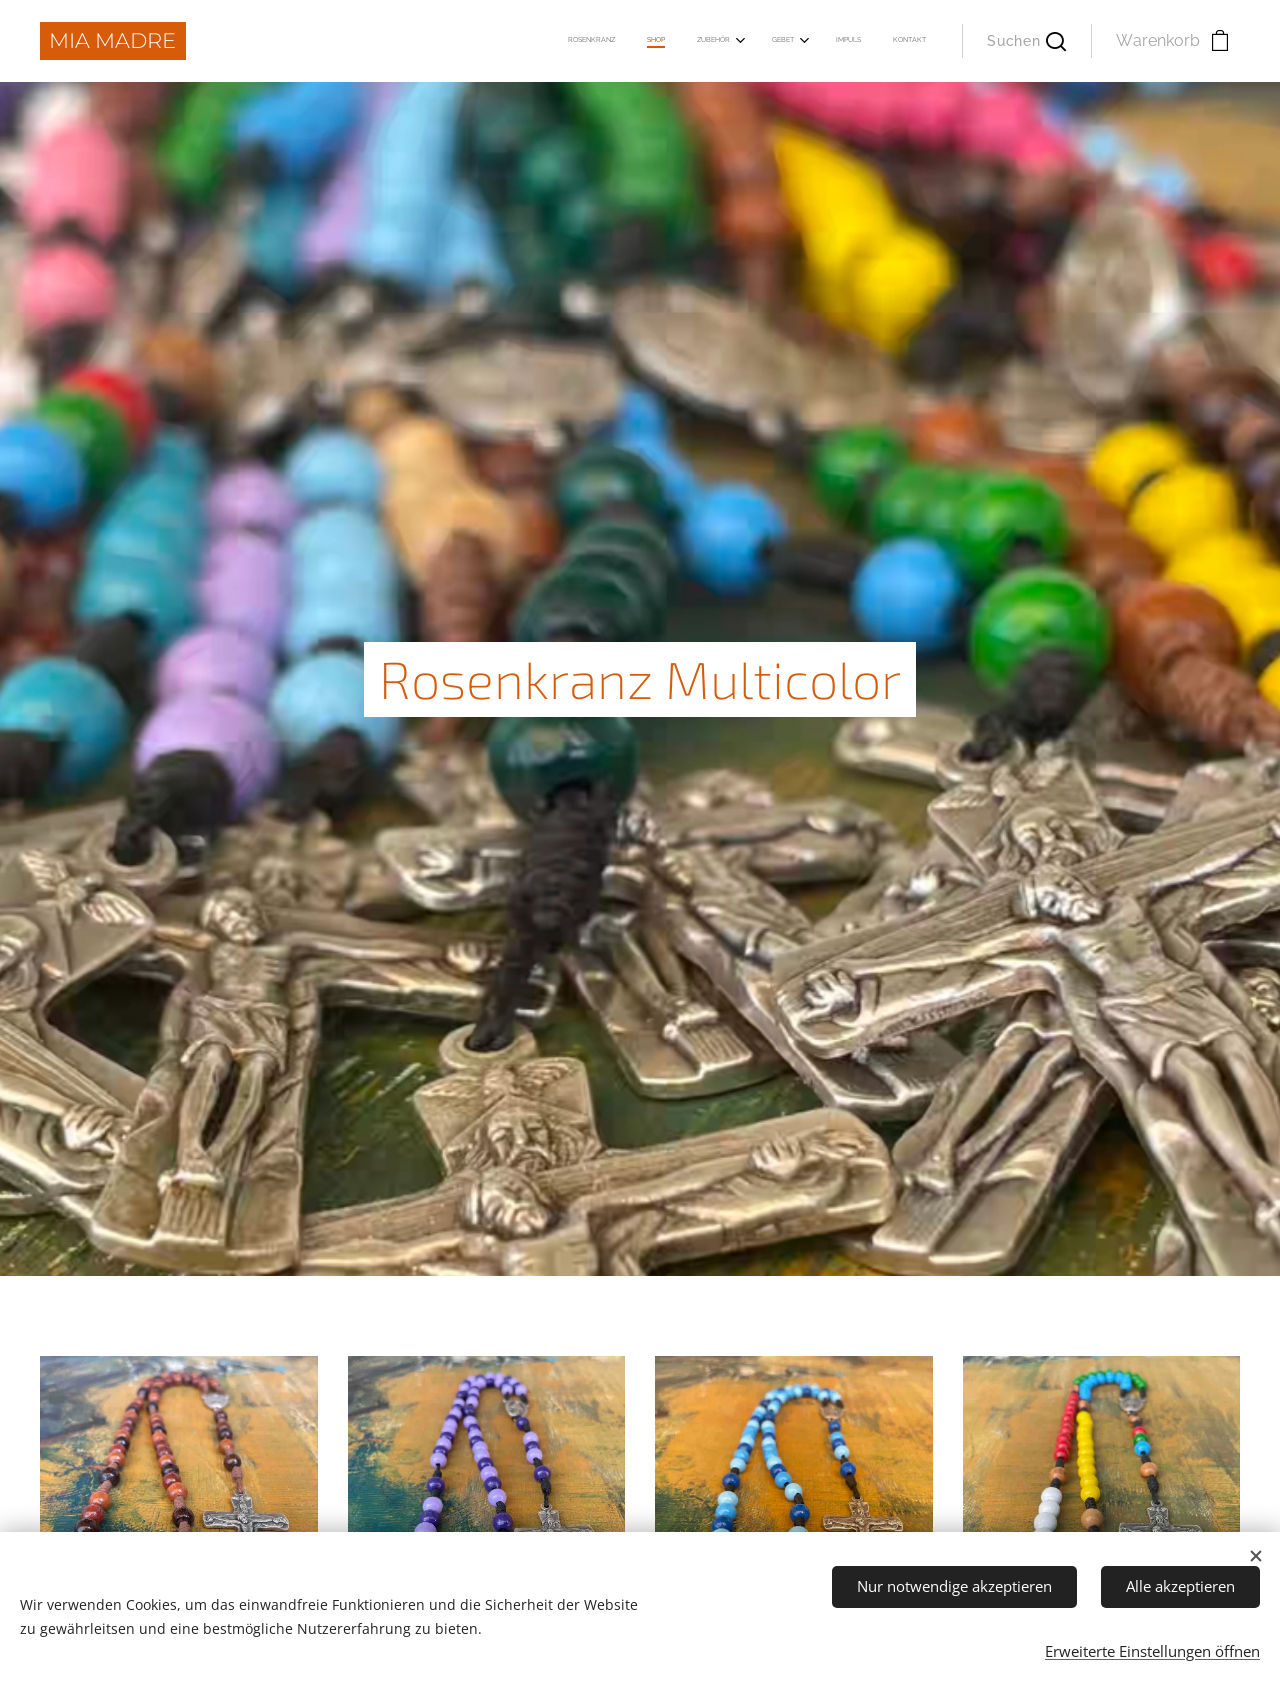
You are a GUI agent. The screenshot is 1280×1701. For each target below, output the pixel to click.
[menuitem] (751, 41)
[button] (1026, 41)
